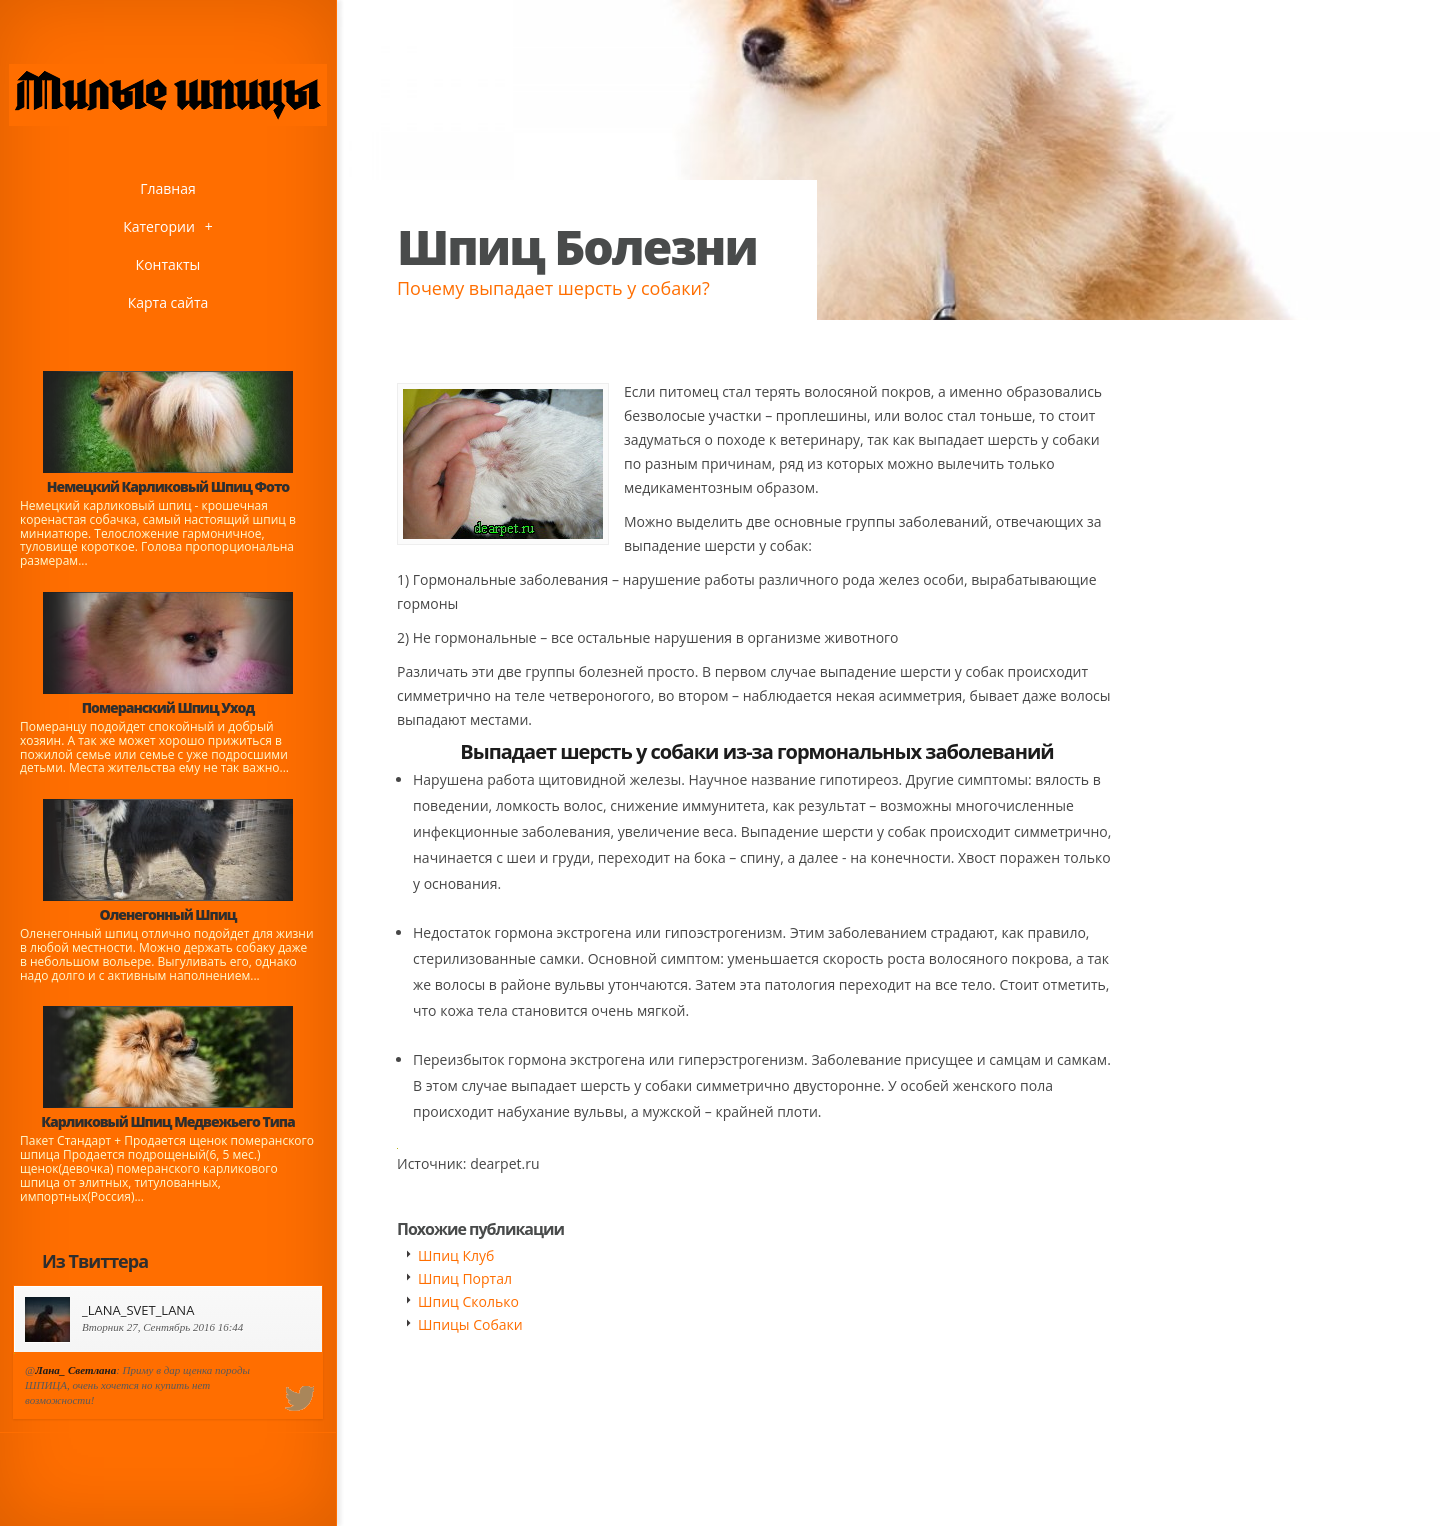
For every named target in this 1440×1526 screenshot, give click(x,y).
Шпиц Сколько (468, 1301)
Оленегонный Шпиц (168, 914)
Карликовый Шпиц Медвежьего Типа (167, 1121)
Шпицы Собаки (470, 1324)
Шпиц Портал (465, 1278)
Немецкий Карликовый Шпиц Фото (168, 486)
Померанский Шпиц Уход (168, 707)
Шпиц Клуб (456, 1255)
